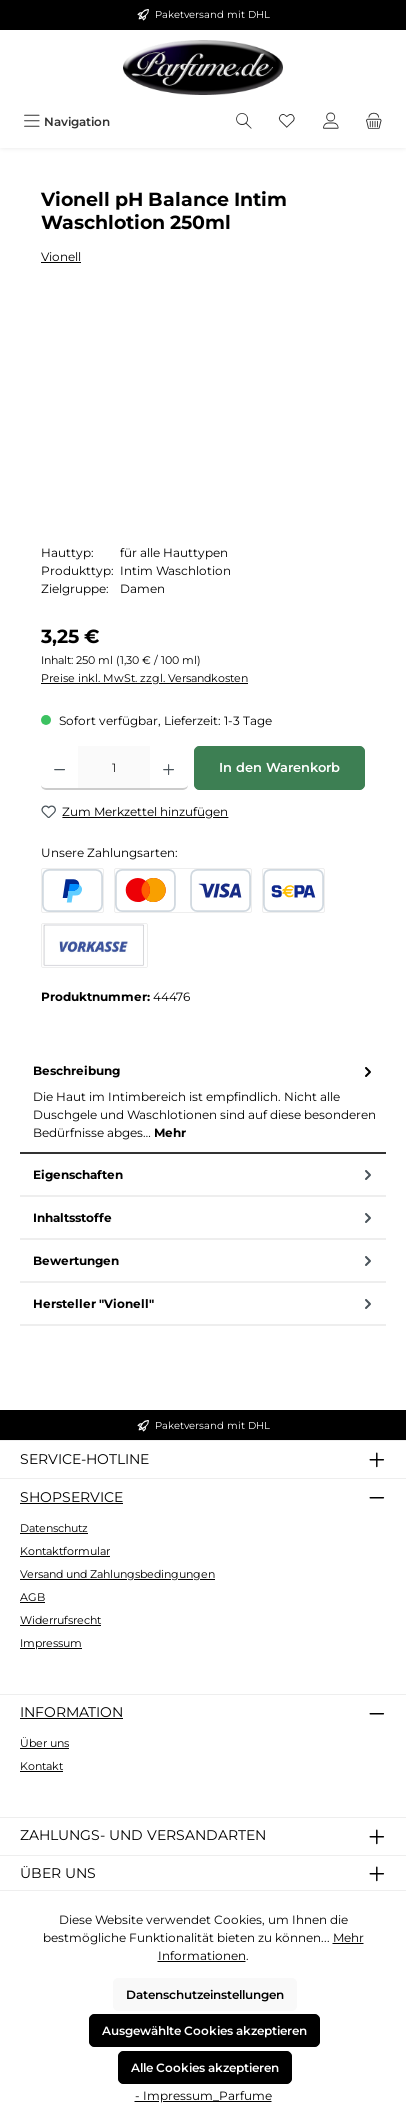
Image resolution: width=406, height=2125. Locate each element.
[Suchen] (244, 121)
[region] (203, 418)
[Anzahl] (114, 768)
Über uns (44, 1743)
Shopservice (71, 1497)
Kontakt (41, 1766)
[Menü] (66, 121)
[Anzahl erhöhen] (168, 768)
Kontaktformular (65, 1551)
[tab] (203, 1102)
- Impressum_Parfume (203, 2095)
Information (71, 1712)
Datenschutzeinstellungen (205, 1994)
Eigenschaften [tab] (204, 1174)
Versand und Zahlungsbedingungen (117, 1574)
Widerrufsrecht (60, 1620)
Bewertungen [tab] (204, 1260)
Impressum (51, 1643)
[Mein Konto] (331, 121)
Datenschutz (54, 1528)
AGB (32, 1597)
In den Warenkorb (279, 767)
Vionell (61, 256)
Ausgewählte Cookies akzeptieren (204, 2030)
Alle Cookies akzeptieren (205, 2067)
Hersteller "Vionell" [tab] (204, 1303)
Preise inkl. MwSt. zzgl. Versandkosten (144, 678)
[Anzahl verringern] (59, 768)
